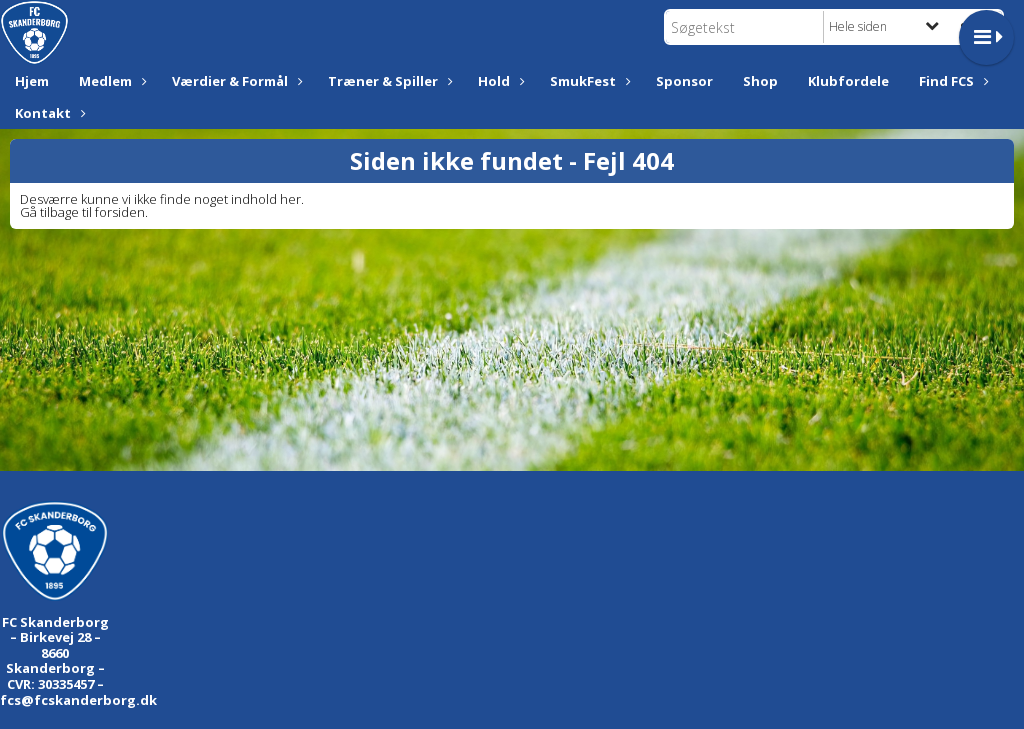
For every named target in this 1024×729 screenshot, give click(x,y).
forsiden (120, 212)
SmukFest (588, 81)
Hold (499, 81)
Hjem (32, 81)
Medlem (110, 81)
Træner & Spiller (388, 81)
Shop (760, 81)
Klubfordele (848, 81)
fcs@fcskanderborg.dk (78, 700)
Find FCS (951, 81)
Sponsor (684, 81)
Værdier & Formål (235, 81)
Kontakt (48, 113)
